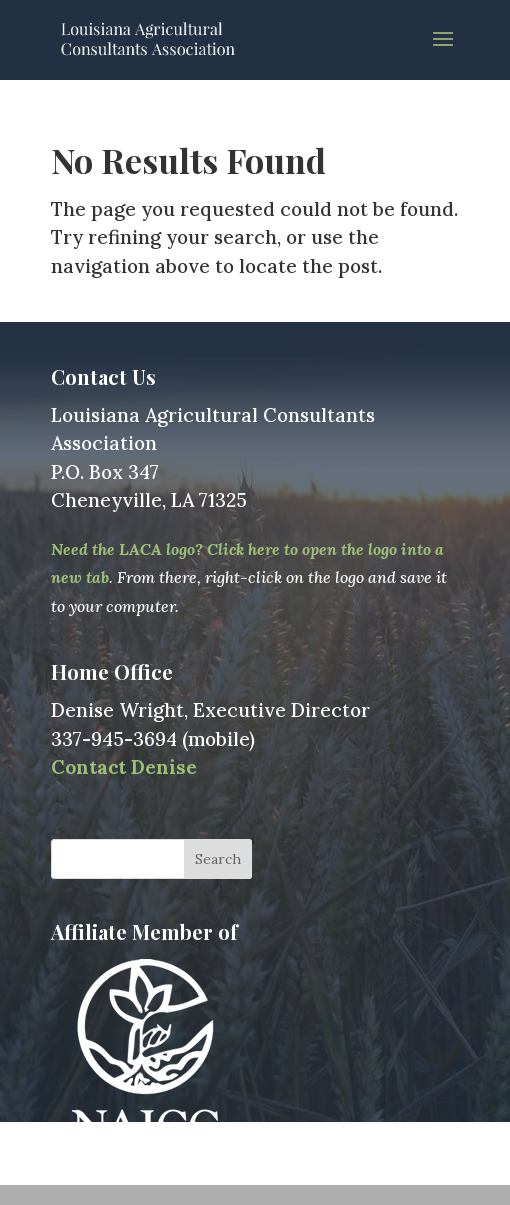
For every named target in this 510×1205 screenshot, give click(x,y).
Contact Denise (124, 767)
